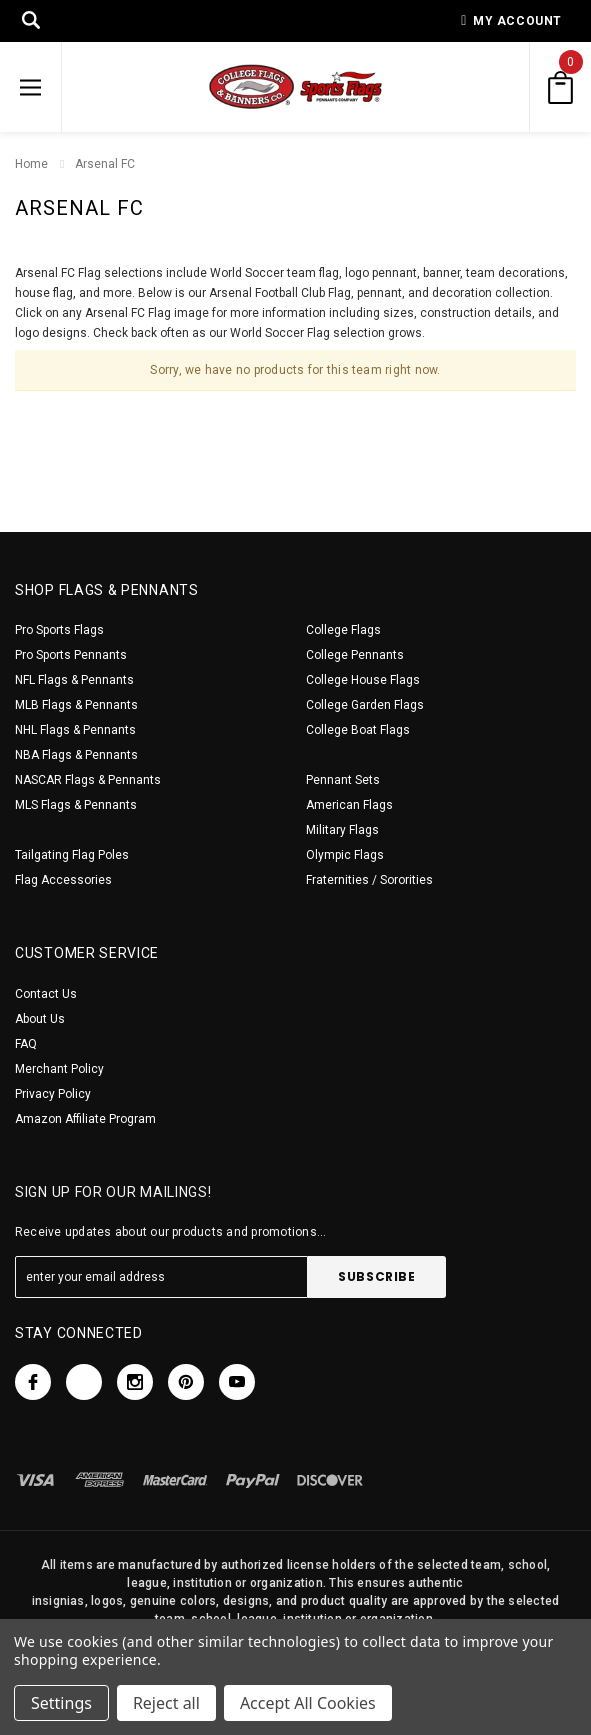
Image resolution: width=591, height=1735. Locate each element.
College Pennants (355, 655)
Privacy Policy (53, 1094)
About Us (40, 1019)
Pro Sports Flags (59, 630)
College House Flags (363, 680)
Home (31, 164)
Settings (61, 1703)
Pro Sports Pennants (71, 655)
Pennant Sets (343, 780)
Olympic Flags (345, 855)
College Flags (343, 630)
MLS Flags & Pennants (76, 805)
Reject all (166, 1703)
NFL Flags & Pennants (74, 680)
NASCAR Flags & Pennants (88, 780)
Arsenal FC (105, 164)
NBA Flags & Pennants (76, 755)
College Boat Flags (358, 730)
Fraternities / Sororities (369, 880)
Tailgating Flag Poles (72, 855)
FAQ (26, 1044)
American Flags (349, 805)
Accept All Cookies (308, 1703)
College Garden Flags (365, 705)
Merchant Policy (59, 1069)
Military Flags (342, 830)
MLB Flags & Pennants (76, 705)
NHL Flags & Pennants (75, 730)
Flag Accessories (63, 880)
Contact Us (46, 994)
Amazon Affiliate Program (85, 1119)
